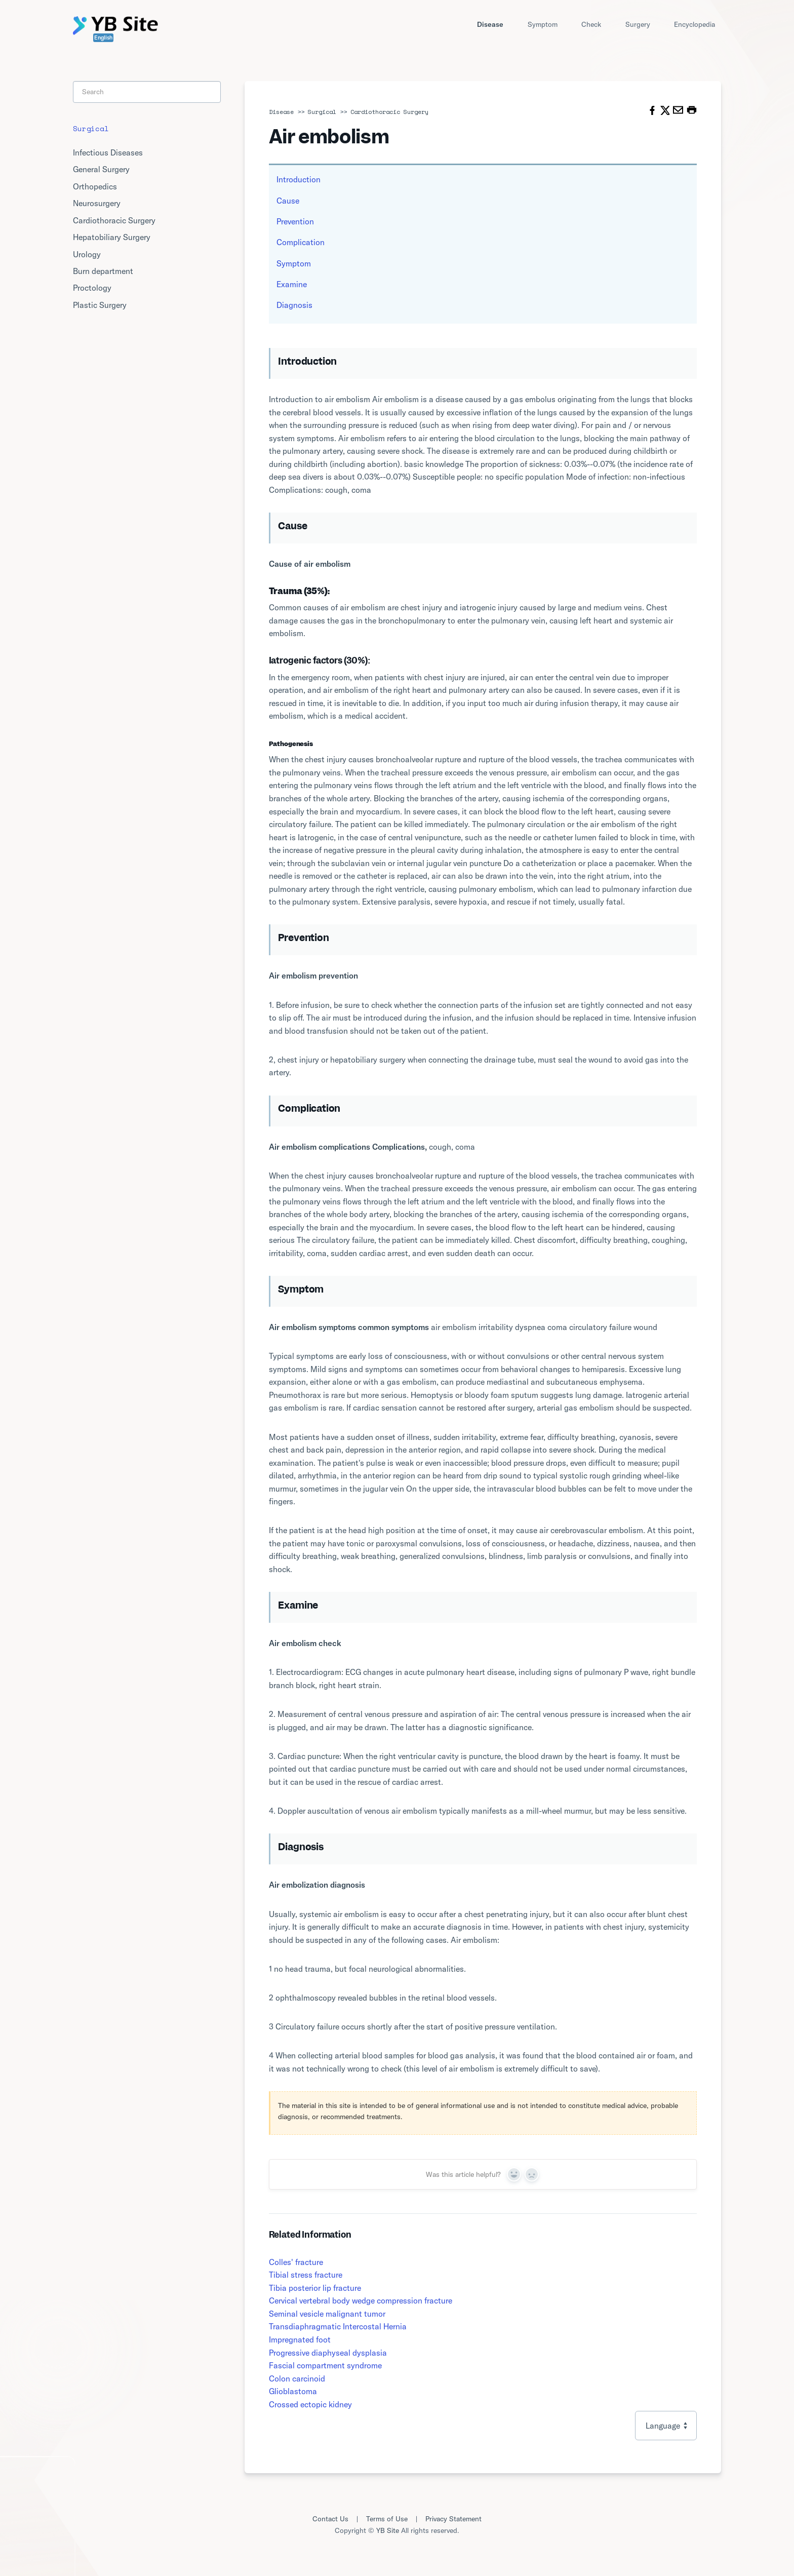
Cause (287, 201)
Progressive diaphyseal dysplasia (328, 2353)
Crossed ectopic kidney (310, 2404)
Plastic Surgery (100, 305)
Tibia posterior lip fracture (315, 2288)
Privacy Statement (453, 2518)
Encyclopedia (694, 24)
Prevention (295, 221)
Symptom (543, 24)
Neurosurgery (97, 203)
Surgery (637, 24)
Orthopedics (95, 186)
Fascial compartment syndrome (325, 2365)
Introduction (298, 179)
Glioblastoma (293, 2391)
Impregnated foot (300, 2339)
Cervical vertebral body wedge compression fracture (360, 2300)
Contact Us (330, 2518)
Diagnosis (294, 305)
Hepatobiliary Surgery (111, 237)
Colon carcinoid (297, 2378)
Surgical (322, 111)
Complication (300, 242)
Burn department (103, 271)
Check (591, 24)
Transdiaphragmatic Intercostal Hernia (338, 2326)
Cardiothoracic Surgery (389, 111)
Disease (490, 24)
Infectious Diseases (108, 152)
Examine (291, 284)
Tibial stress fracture (305, 2275)
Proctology (92, 288)
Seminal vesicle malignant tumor (327, 2314)
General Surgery (101, 169)
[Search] (147, 92)
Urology (87, 254)
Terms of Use (387, 2518)
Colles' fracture (296, 2262)
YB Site (387, 2530)
